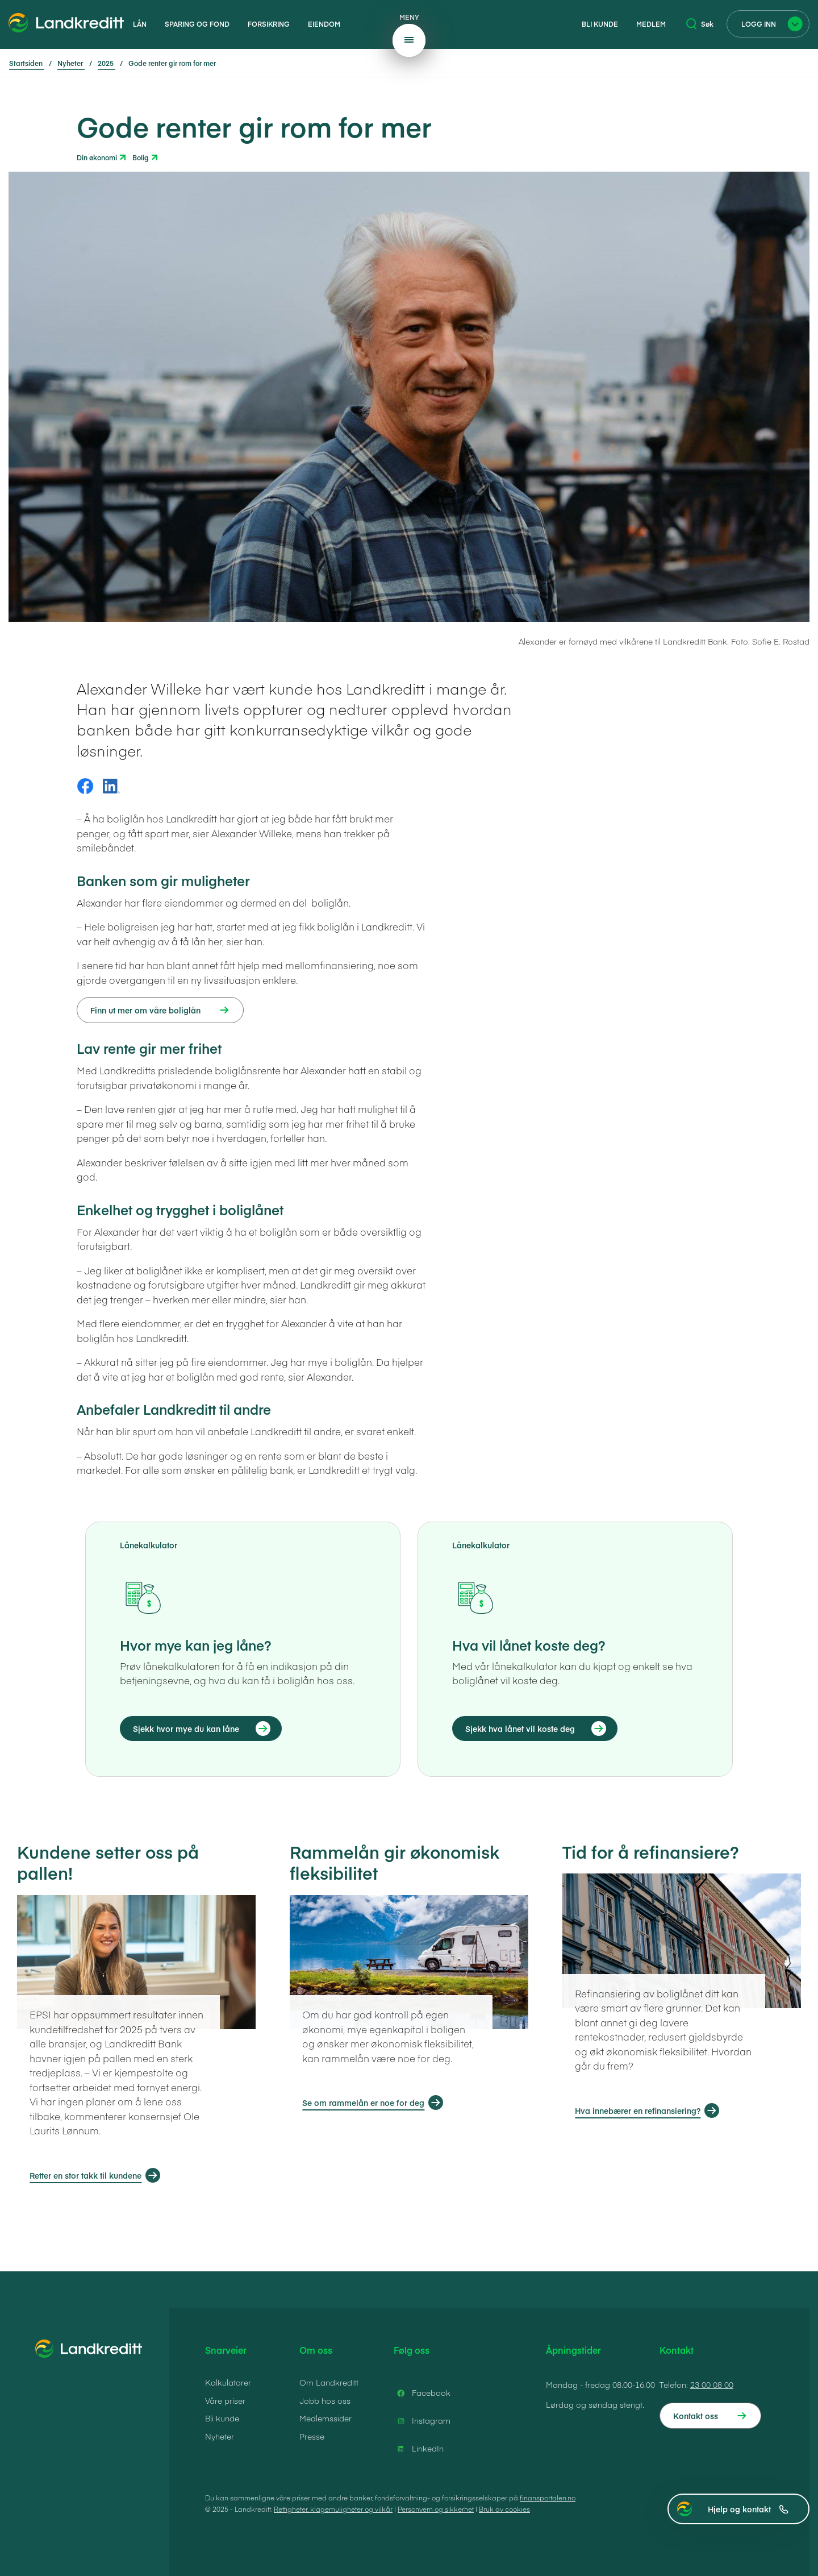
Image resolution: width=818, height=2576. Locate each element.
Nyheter (219, 2436)
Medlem (651, 23)
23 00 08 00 (711, 2384)
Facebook (422, 2393)
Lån (140, 23)
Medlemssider (325, 2418)
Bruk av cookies (504, 2508)
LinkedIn (419, 2448)
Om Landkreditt (328, 2382)
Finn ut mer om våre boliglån (145, 1010)
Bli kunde (600, 23)
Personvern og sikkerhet (436, 2508)
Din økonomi (97, 157)
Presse (311, 2436)
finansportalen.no (547, 2497)
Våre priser (225, 2400)
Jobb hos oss (324, 2400)
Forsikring (269, 23)
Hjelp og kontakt (748, 2509)
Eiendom (324, 23)
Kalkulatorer (228, 2382)
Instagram (422, 2421)
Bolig (140, 157)
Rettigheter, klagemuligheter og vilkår (333, 2508)
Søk (699, 24)
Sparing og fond (197, 23)
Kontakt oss (695, 2415)
